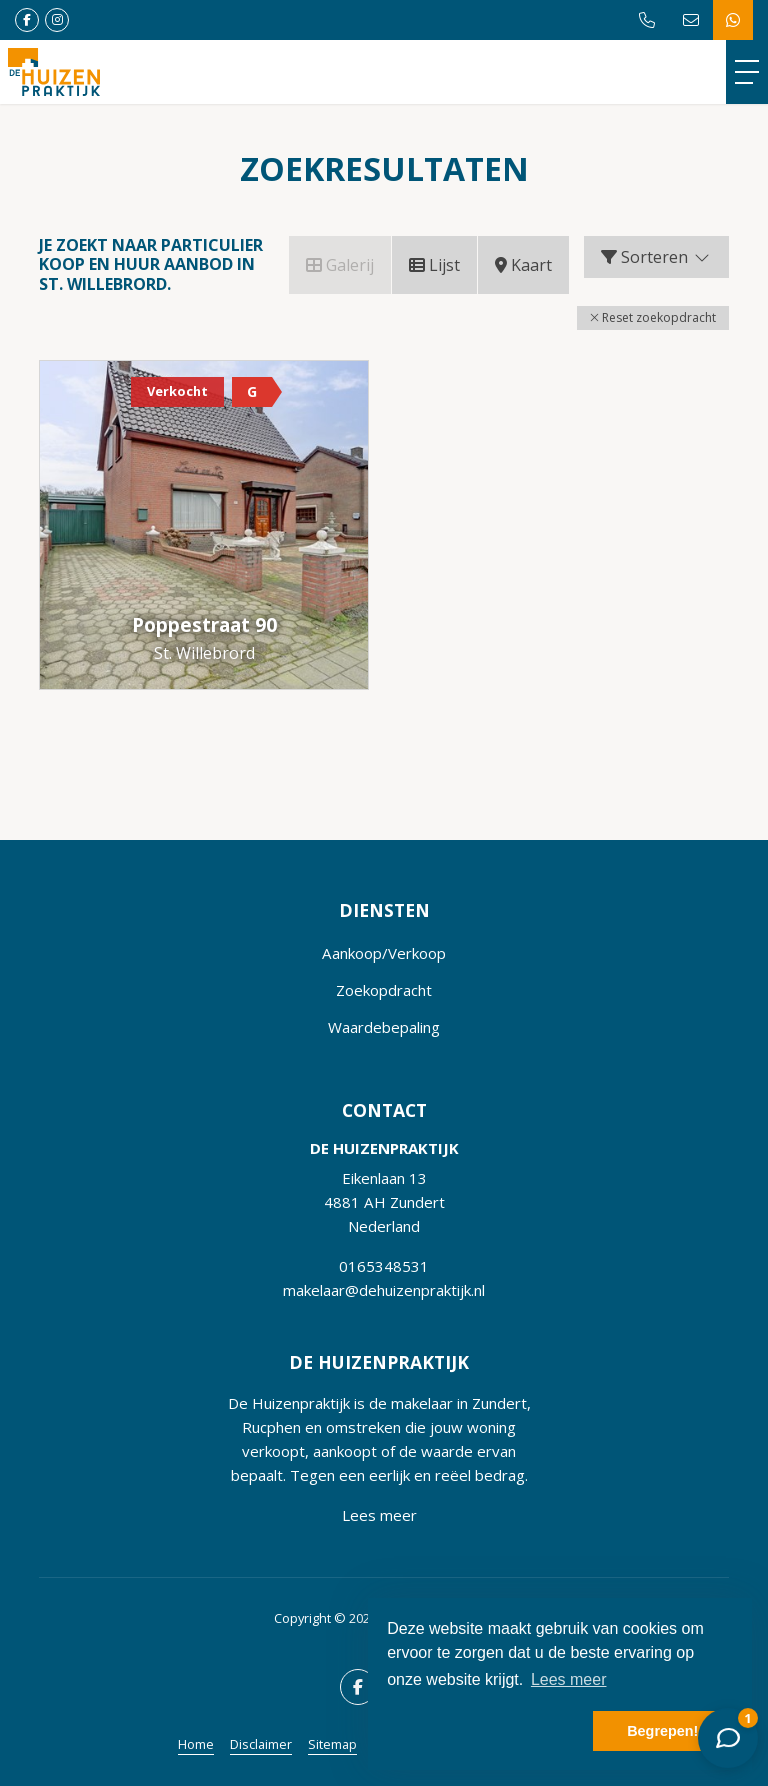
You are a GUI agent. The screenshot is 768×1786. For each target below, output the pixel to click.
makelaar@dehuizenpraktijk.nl (384, 1290)
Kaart (523, 265)
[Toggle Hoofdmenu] (747, 72)
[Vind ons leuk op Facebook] (27, 20)
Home (196, 1744)
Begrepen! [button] (662, 1731)
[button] (653, 318)
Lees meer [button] (569, 1679)
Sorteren (656, 257)
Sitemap (332, 1744)
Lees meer (379, 1515)
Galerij (340, 265)
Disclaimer (261, 1744)
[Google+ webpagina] (57, 20)
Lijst (434, 265)
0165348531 (384, 1266)
